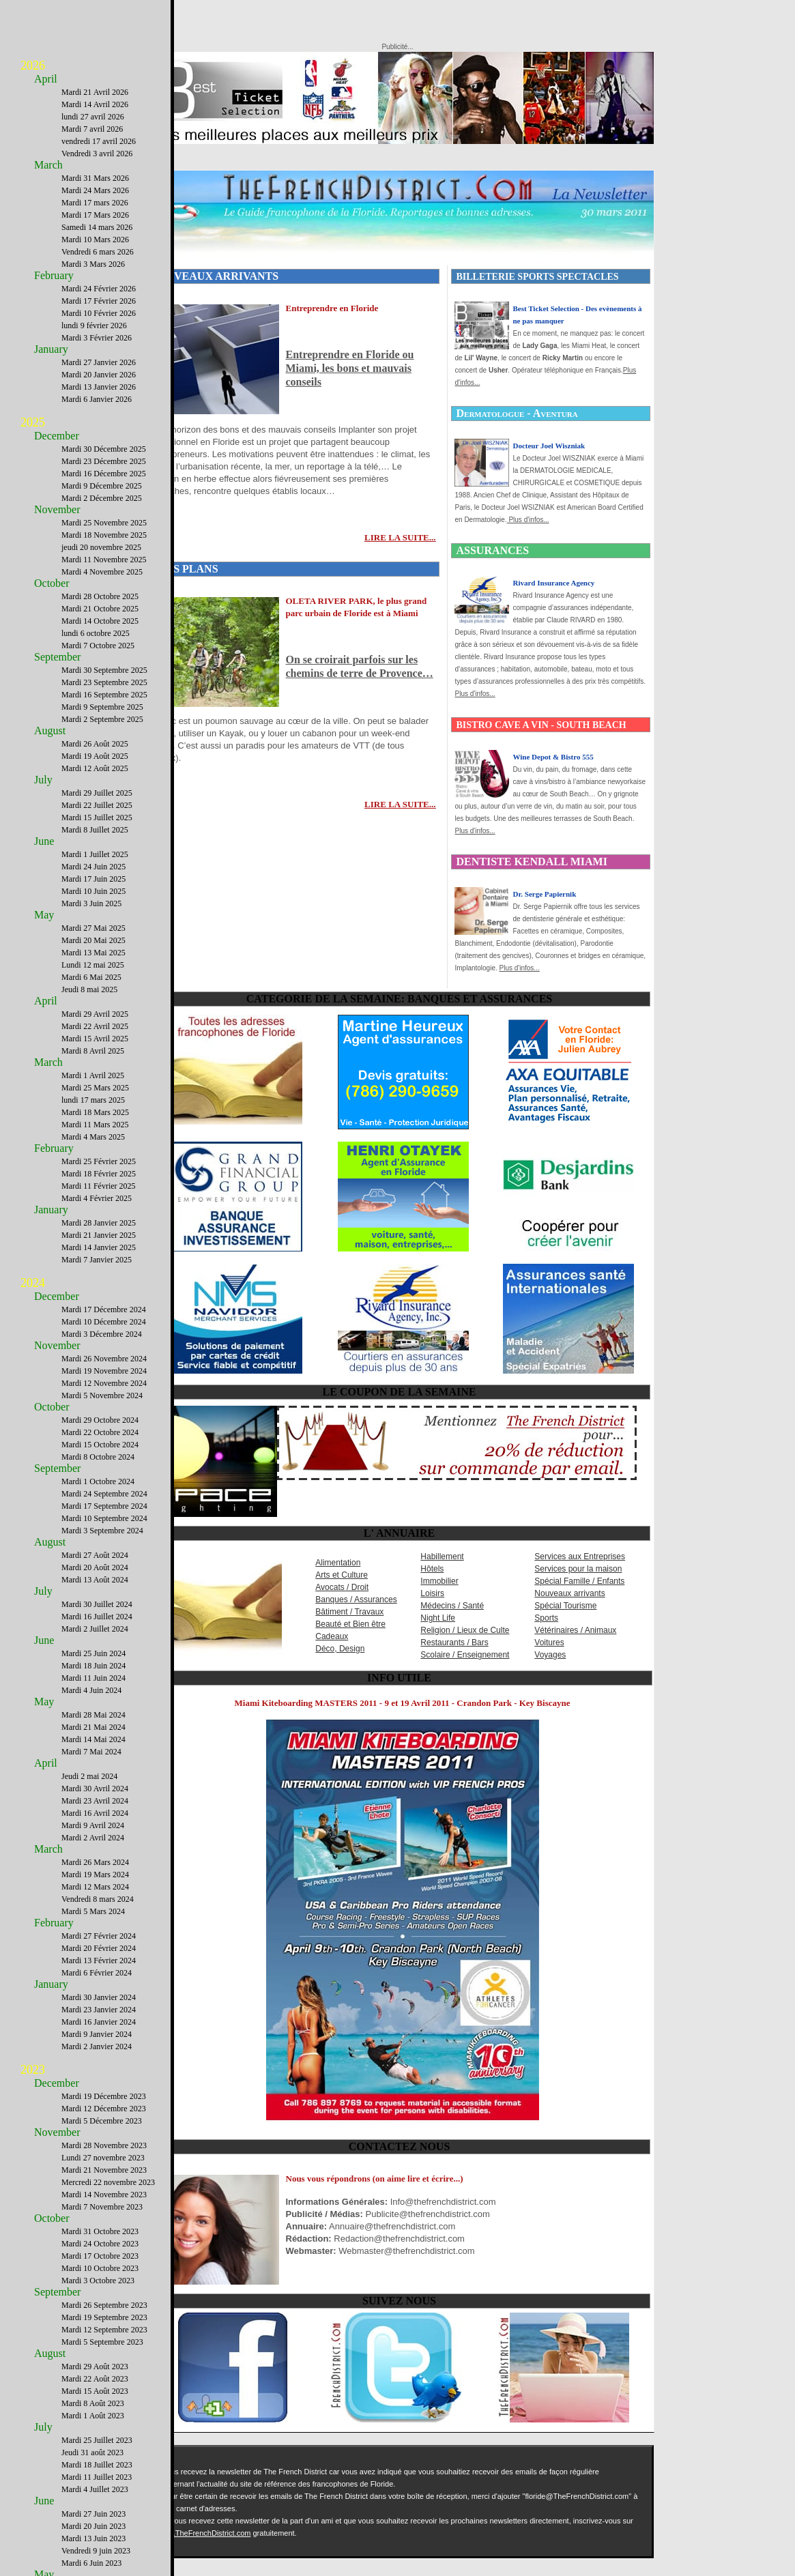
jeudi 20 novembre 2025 (101, 547)
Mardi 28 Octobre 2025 (100, 596)
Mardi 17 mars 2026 (94, 202)
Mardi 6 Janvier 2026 (96, 399)
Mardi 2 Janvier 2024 (96, 2046)
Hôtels (432, 1569)
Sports (546, 1618)
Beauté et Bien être (350, 1624)
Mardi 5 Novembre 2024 (102, 1395)
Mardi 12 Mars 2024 (95, 1887)
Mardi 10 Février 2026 (98, 313)
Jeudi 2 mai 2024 (89, 1776)
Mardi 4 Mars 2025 (93, 1137)
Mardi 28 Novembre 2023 (104, 2145)
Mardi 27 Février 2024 (98, 1936)
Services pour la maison (578, 1569)
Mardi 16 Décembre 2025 (103, 473)
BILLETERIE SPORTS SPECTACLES (537, 277)
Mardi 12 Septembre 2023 (104, 2329)
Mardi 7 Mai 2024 (91, 1751)
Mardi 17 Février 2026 (98, 301)
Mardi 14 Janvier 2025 (98, 1247)
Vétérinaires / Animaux (575, 1630)
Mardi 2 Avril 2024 (92, 1837)
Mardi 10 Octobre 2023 (100, 2268)
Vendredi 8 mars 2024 (97, 1899)
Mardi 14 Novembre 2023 (104, 2194)
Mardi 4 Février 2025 (96, 1198)
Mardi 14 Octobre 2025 (100, 621)
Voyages (550, 1655)
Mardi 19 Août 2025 (94, 756)
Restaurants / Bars (454, 1642)
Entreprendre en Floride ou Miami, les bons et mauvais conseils (350, 368)
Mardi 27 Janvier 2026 (98, 362)
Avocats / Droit (341, 1587)
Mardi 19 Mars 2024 (95, 1874)
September (57, 657)
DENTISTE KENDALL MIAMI (531, 861)
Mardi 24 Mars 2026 (95, 190)
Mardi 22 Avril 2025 (94, 1026)
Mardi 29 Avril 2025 (94, 1014)
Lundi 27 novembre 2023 (103, 2157)
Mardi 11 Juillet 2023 (96, 2477)
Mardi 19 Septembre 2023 (104, 2317)
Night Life (437, 1618)
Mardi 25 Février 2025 (98, 1161)
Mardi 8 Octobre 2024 (97, 1457)
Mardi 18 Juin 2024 (93, 1665)
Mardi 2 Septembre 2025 (102, 719)
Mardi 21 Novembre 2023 (104, 2170)
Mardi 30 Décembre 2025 (103, 449)
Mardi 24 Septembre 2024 (104, 1494)
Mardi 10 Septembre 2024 (104, 1518)
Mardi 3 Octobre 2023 (97, 2280)
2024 (32, 1283)
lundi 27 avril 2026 (92, 116)
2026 (32, 65)
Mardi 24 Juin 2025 (93, 866)
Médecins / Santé (452, 1605)
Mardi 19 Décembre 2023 (103, 2096)
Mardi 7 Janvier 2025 (96, 1259)
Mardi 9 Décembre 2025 (101, 486)
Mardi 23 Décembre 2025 (103, 461)
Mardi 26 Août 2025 (94, 744)
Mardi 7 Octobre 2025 (97, 645)
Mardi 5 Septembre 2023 (102, 2342)
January (51, 349)
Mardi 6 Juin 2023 (91, 2563)
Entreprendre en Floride (332, 308)
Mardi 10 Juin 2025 (93, 891)
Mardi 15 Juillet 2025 (96, 817)
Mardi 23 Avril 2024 (94, 1801)
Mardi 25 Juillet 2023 (96, 2440)
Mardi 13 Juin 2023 (93, 2538)
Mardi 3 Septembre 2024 (102, 1530)
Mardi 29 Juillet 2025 (96, 793)
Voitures (549, 1642)
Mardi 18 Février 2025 (98, 1173)
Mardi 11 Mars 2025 (95, 1124)
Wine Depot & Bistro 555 (552, 757)
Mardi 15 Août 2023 (94, 2391)
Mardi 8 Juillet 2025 (94, 830)
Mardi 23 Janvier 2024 (98, 2009)
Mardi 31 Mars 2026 (95, 178)
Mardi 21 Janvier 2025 (98, 1235)
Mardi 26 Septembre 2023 (104, 2305)
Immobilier (439, 1581)
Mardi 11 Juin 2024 (93, 1678)
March (48, 165)
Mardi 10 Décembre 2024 (103, 1322)
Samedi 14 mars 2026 (96, 227)
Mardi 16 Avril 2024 (94, 1813)
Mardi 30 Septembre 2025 (104, 670)
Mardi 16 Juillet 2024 (96, 1616)
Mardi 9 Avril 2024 (92, 1825)
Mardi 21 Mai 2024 (93, 1727)
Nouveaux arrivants (569, 1593)
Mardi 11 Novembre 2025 (104, 559)
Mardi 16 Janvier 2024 (98, 2022)
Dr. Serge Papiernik (544, 894)
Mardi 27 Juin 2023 (93, 2514)
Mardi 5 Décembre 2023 (101, 2121)
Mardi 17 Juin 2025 (93, 879)
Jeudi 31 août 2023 (92, 2452)
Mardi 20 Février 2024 (98, 1948)
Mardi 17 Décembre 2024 (103, 1309)
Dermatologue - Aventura (516, 413)
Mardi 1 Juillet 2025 (94, 854)
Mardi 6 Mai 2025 (91, 977)
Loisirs (432, 1593)
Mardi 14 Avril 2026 (94, 104)
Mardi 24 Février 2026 (98, 288)
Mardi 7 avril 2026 (92, 129)
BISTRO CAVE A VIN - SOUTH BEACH (541, 725)
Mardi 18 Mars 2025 (95, 1112)
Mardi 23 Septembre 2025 (104, 682)
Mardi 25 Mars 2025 (95, 1087)
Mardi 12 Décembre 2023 (103, 2108)
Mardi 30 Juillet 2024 (96, 1604)
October (52, 583)
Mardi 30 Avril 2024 (94, 1788)
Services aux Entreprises (579, 1556)
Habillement (441, 1556)
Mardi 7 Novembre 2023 (102, 2207)
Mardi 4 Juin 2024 (91, 1690)
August (50, 730)
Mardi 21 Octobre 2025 (100, 608)
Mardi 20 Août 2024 (94, 1567)
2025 (32, 422)
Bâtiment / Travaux (349, 1612)
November (57, 509)
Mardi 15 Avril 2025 (94, 1038)
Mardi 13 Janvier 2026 (98, 387)
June (44, 841)
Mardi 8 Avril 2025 (92, 1051)
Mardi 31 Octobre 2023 (100, 2231)
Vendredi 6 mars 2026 (97, 252)
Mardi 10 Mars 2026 (95, 239)
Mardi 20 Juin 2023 (93, 2526)
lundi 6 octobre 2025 (95, 633)
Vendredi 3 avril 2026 (96, 153)
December (56, 436)
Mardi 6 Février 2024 (96, 1973)
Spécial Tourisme (565, 1605)
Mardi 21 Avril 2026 (94, 92)
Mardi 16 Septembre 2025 (104, 694)
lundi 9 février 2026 (94, 325)
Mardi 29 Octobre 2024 (100, 1420)
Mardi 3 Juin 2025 (91, 903)
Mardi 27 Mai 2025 (93, 928)
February (54, 275)
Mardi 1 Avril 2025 (92, 1075)
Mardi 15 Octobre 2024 (100, 1444)
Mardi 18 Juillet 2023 (96, 2465)
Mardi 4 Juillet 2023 (94, 2489)
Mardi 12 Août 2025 (94, 768)
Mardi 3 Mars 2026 (93, 264)
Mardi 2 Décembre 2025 (101, 498)
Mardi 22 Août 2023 (94, 2379)
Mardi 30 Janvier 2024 (98, 1997)
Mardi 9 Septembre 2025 (102, 707)
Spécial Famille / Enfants (579, 1581)
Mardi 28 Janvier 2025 (98, 1223)
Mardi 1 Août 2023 (92, 2415)
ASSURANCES (492, 550)
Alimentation (337, 1562)
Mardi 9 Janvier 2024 (96, 2034)
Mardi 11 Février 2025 (98, 1186)
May (44, 915)
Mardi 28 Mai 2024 (93, 1715)
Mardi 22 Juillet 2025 (96, 805)
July (43, 779)
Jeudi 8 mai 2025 (89, 989)
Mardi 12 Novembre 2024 (104, 1383)
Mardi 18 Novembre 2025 (104, 535)
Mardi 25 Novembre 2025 (104, 522)
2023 (32, 2069)
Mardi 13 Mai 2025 (93, 952)
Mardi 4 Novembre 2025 (102, 572)
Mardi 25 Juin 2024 (93, 1653)
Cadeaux (331, 1636)
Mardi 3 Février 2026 (96, 338)
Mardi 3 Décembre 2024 (101, 1334)
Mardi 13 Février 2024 (98, 1960)
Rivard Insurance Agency (553, 583)
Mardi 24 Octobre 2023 (100, 2243)
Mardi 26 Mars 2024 (95, 1862)
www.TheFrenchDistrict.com (204, 2533)
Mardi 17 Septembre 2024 (104, 1506)
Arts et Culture (341, 1575)
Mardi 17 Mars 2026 (95, 215)
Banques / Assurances (355, 1599)
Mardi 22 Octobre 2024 (100, 1432)
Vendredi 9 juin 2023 (95, 2551)
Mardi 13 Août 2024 (94, 1579)
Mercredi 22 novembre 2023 (108, 2182)
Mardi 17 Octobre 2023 (100, 2256)
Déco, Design (339, 1648)
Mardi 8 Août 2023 (92, 2403)
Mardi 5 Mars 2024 (93, 1911)
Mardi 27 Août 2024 (94, 1555)
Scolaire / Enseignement (464, 1655)
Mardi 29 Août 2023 (94, 2366)
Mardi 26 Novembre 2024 (104, 1358)
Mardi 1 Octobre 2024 (97, 1481)
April (45, 79)
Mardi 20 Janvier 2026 (98, 374)
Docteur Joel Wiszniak (548, 446)
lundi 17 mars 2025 (93, 1100)
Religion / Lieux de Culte (464, 1630)
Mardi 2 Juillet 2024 (94, 1629)
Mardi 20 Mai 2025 (93, 940)
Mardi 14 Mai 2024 (93, 1739)
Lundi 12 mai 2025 (92, 965)
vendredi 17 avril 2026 (98, 141)
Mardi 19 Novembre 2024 (104, 1371)
